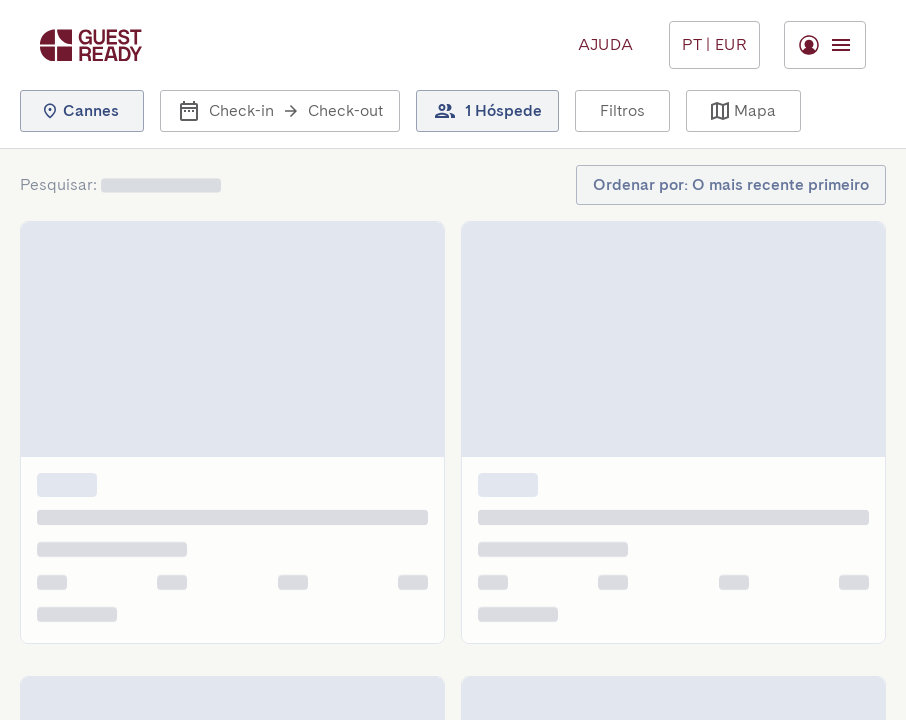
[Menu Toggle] (714, 45)
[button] (82, 111)
